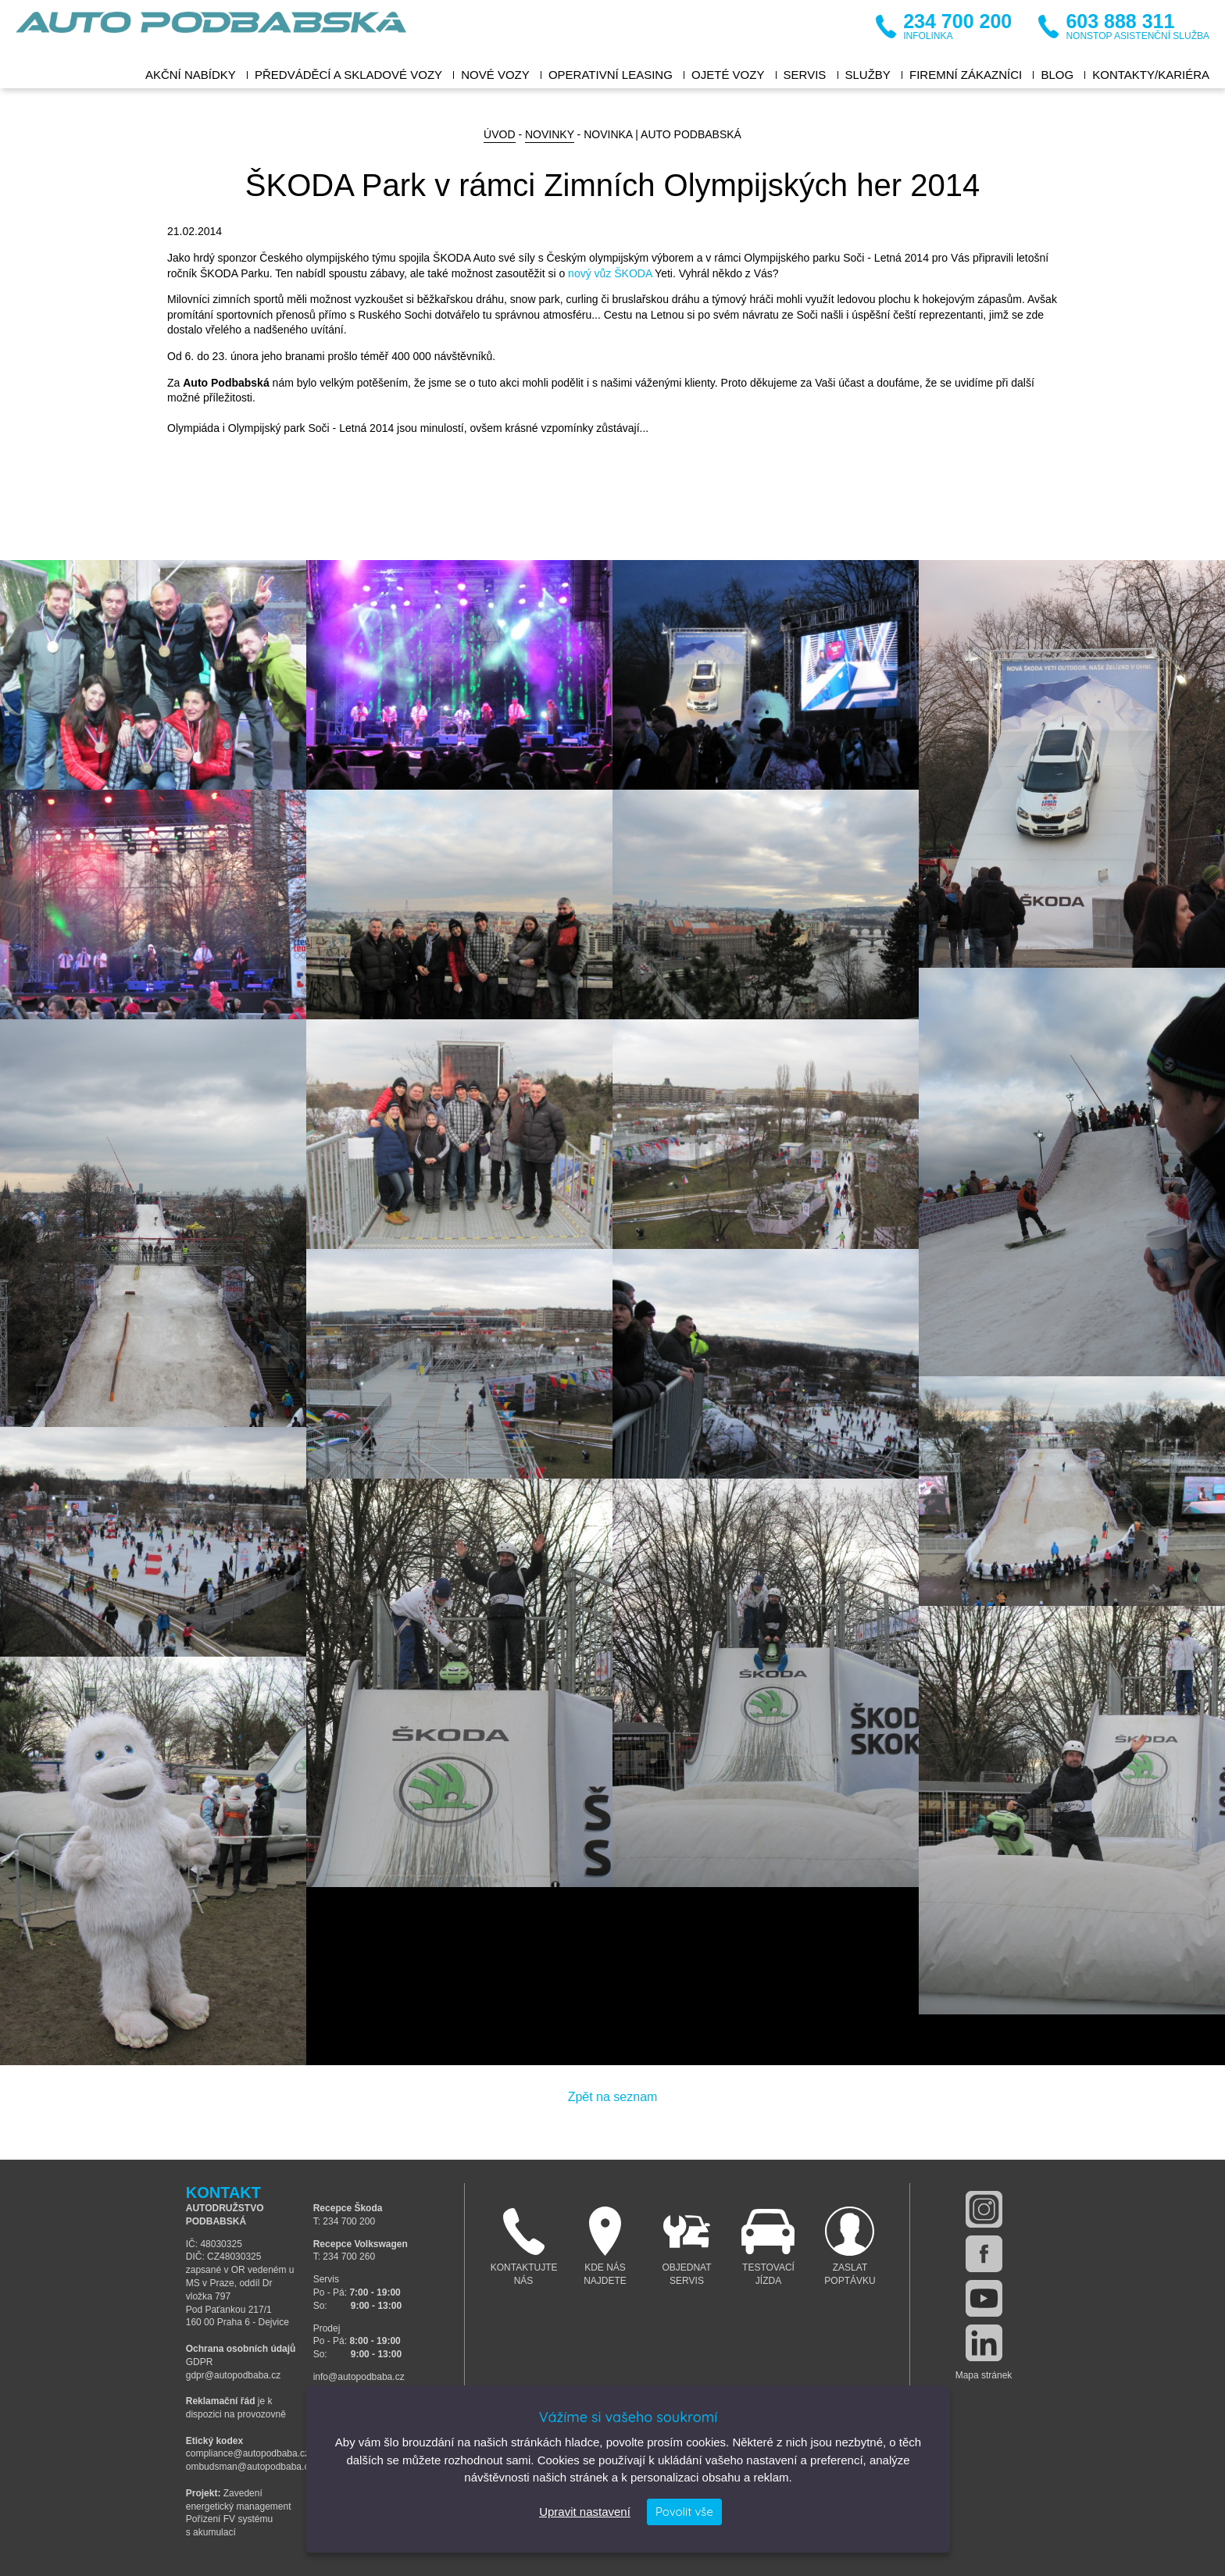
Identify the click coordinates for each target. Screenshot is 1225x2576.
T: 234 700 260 (344, 2256)
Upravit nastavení (584, 2511)
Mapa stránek (983, 2375)
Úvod (499, 134)
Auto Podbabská (211, 31)
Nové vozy (495, 74)
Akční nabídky (190, 74)
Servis (805, 74)
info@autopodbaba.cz (359, 2376)
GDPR (199, 2362)
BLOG (1057, 74)
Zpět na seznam (613, 2096)
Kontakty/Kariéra (1150, 74)
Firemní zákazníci (965, 74)
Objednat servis (687, 2246)
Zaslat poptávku (850, 2246)
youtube (984, 2298)
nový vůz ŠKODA (610, 273)
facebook (984, 2253)
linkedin (984, 2342)
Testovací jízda (768, 2246)
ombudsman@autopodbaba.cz (250, 2466)
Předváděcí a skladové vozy (348, 74)
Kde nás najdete (605, 2246)
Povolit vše (684, 2511)
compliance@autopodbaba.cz (247, 2453)
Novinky (549, 134)
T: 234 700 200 (344, 2221)
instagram (984, 2209)
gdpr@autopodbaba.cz (233, 2375)
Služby (868, 74)
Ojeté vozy (727, 74)
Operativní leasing (610, 74)
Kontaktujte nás (524, 2246)
